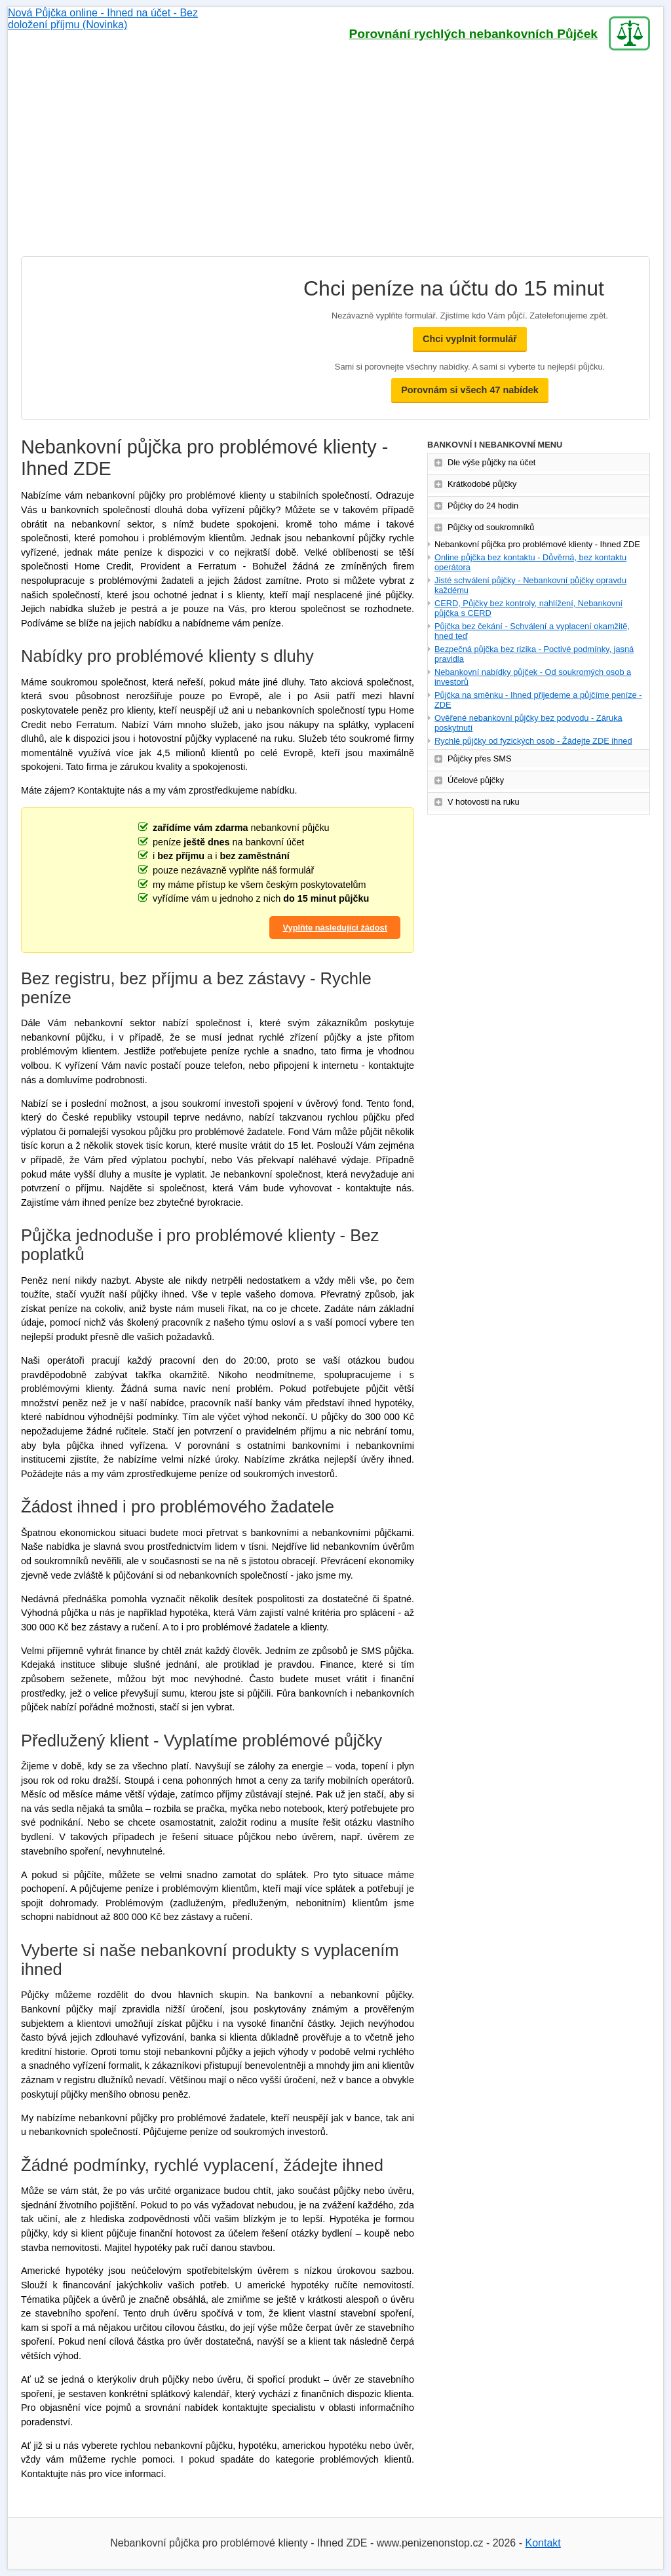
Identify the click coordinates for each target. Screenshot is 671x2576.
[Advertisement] (335, 158)
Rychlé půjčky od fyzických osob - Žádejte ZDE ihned (533, 741)
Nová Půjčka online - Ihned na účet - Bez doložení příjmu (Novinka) (122, 33)
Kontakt (542, 2542)
